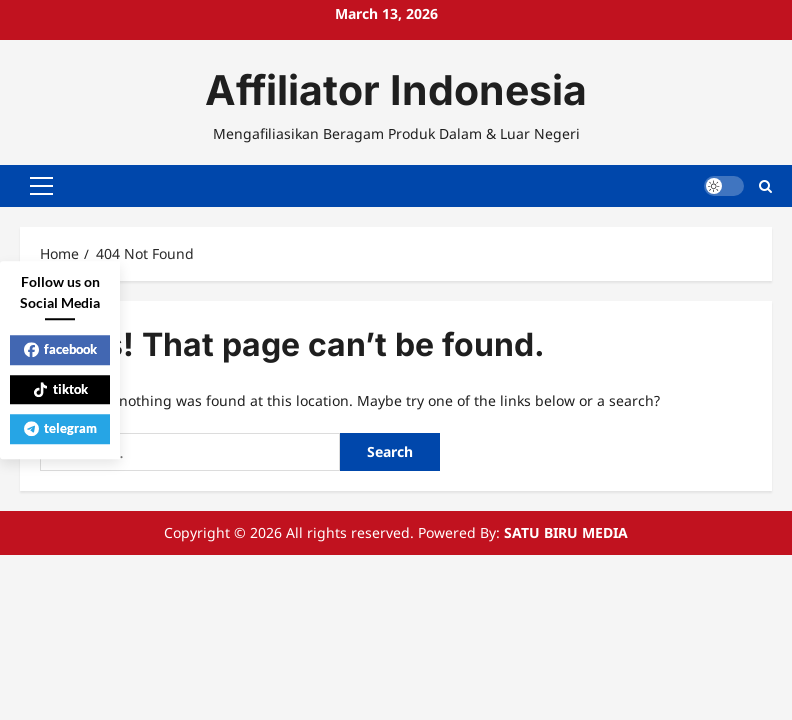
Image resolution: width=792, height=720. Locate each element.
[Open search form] (765, 184)
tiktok (60, 389)
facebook (60, 349)
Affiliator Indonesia (396, 90)
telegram (60, 428)
